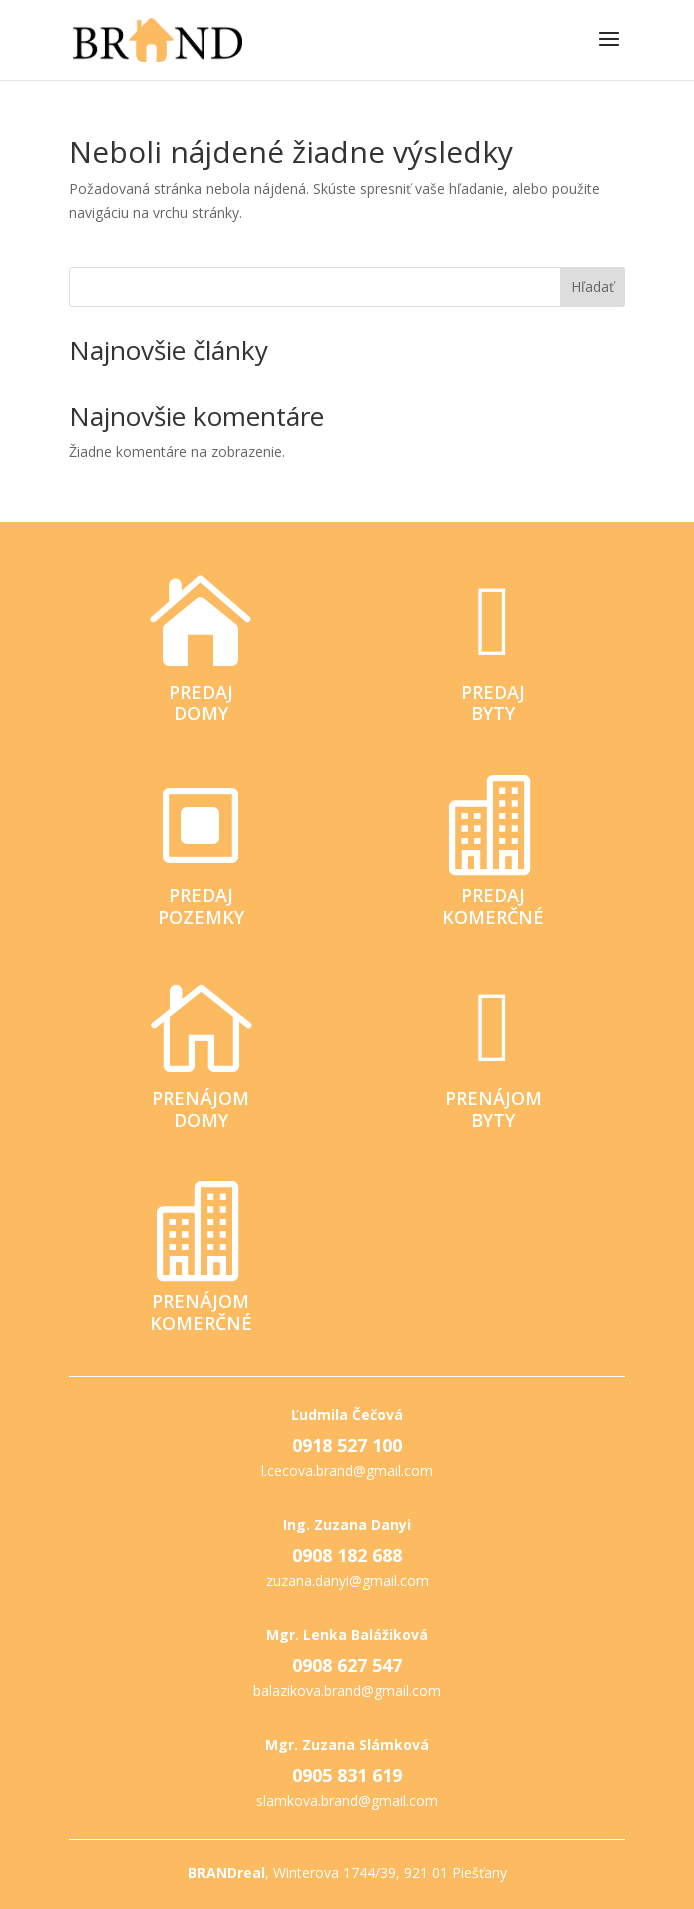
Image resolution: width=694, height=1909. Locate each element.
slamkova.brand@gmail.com (347, 1800)
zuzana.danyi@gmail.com (347, 1580)
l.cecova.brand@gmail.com (347, 1470)
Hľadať (592, 286)
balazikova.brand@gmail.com (347, 1690)
